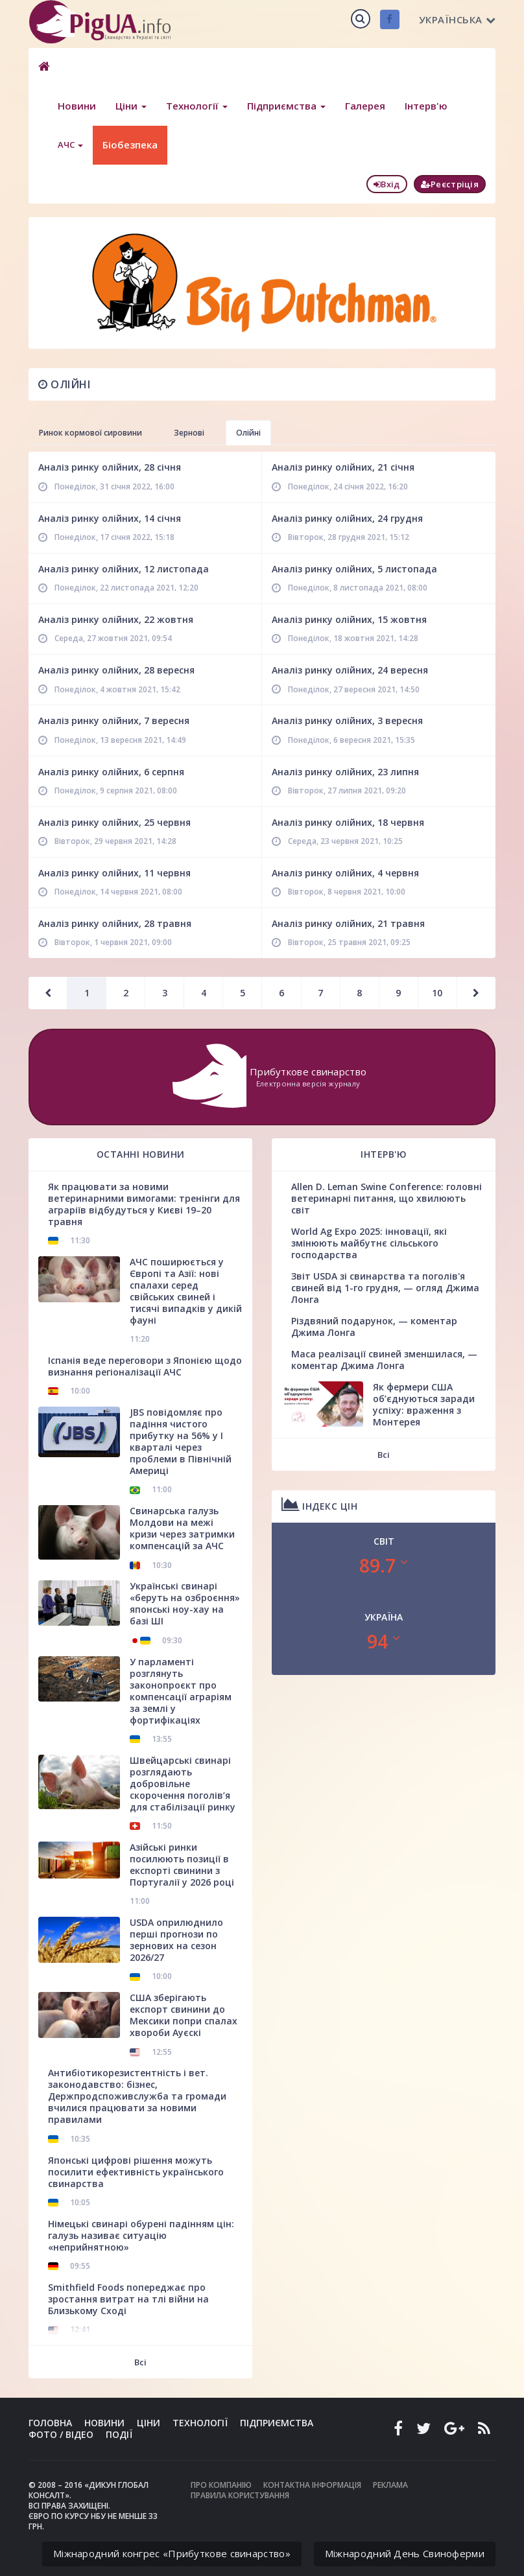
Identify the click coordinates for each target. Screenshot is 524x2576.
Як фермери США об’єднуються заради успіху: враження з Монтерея (424, 1404)
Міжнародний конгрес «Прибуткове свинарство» (172, 2553)
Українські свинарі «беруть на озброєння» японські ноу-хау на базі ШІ (185, 1603)
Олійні (64, 384)
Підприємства (286, 105)
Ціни (131, 105)
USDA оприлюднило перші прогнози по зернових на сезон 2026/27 (176, 1939)
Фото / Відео (61, 2434)
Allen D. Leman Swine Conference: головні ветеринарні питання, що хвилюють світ (386, 1198)
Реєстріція (450, 184)
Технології (197, 105)
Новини (77, 105)
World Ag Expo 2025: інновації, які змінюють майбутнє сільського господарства (369, 1243)
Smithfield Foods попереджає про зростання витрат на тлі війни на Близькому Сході (128, 2299)
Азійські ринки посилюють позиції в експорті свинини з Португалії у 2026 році (182, 1864)
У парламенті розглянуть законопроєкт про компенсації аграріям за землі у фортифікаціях (181, 1691)
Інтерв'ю (426, 105)
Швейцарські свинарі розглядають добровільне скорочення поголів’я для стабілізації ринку (182, 1783)
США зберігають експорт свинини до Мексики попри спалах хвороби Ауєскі (183, 2015)
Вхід (387, 184)
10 (437, 993)
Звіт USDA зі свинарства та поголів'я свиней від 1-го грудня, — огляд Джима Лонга (385, 1288)
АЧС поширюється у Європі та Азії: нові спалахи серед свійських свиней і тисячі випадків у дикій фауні (186, 1291)
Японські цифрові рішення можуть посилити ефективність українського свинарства (136, 2172)
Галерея (365, 105)
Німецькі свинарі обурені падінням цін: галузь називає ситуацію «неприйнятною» (141, 2235)
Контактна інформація (312, 2484)
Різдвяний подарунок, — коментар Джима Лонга (374, 1327)
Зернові (189, 432)
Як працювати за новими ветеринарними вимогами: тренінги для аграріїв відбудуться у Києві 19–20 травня (144, 1204)
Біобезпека (130, 144)
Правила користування (240, 2495)
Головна (50, 2423)
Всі (140, 2362)
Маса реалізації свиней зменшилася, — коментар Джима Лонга (384, 1360)
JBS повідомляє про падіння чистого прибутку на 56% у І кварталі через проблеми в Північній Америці (181, 1441)
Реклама (390, 2484)
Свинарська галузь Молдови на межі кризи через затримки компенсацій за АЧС (182, 1528)
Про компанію (221, 2484)
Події (119, 2434)
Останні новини (141, 1154)
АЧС (70, 144)
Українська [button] (457, 19)
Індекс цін (319, 1504)
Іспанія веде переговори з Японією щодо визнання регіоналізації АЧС (145, 1366)
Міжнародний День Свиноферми (404, 2553)
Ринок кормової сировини (90, 432)
